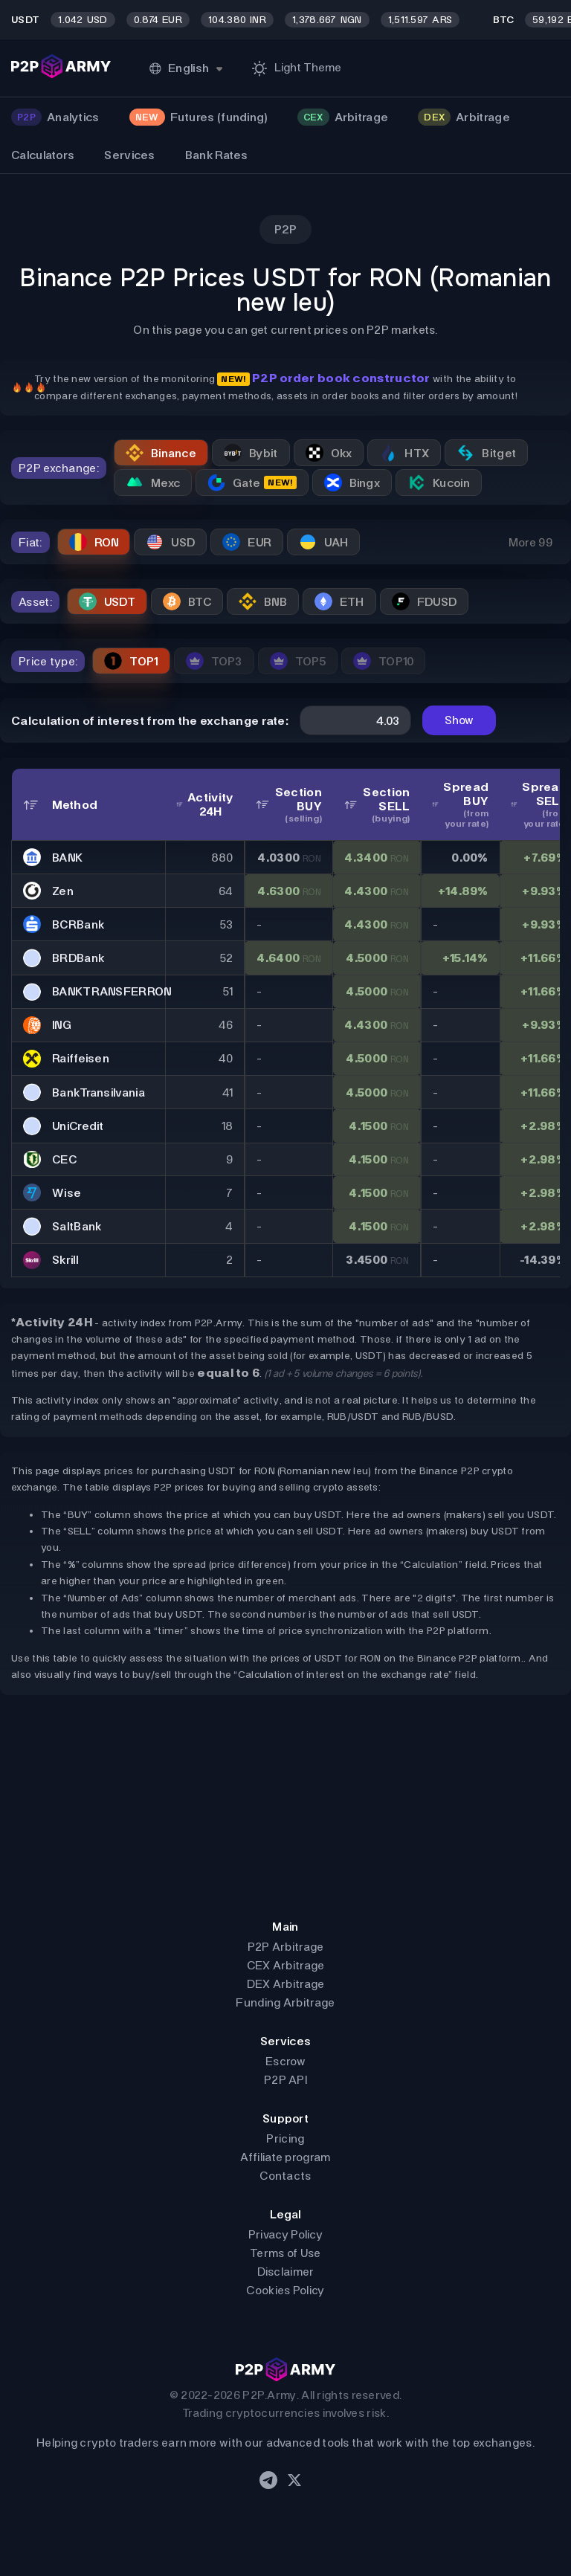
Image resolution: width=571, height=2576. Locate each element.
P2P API (285, 2080)
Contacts (285, 2176)
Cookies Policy (285, 2290)
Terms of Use (285, 2253)
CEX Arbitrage (286, 1965)
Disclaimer (285, 2272)
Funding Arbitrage (285, 2002)
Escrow (285, 2061)
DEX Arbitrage (286, 1984)
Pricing (285, 2138)
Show (459, 720)
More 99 (530, 542)
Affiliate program (285, 2157)
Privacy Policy (285, 2234)
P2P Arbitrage (286, 1947)
